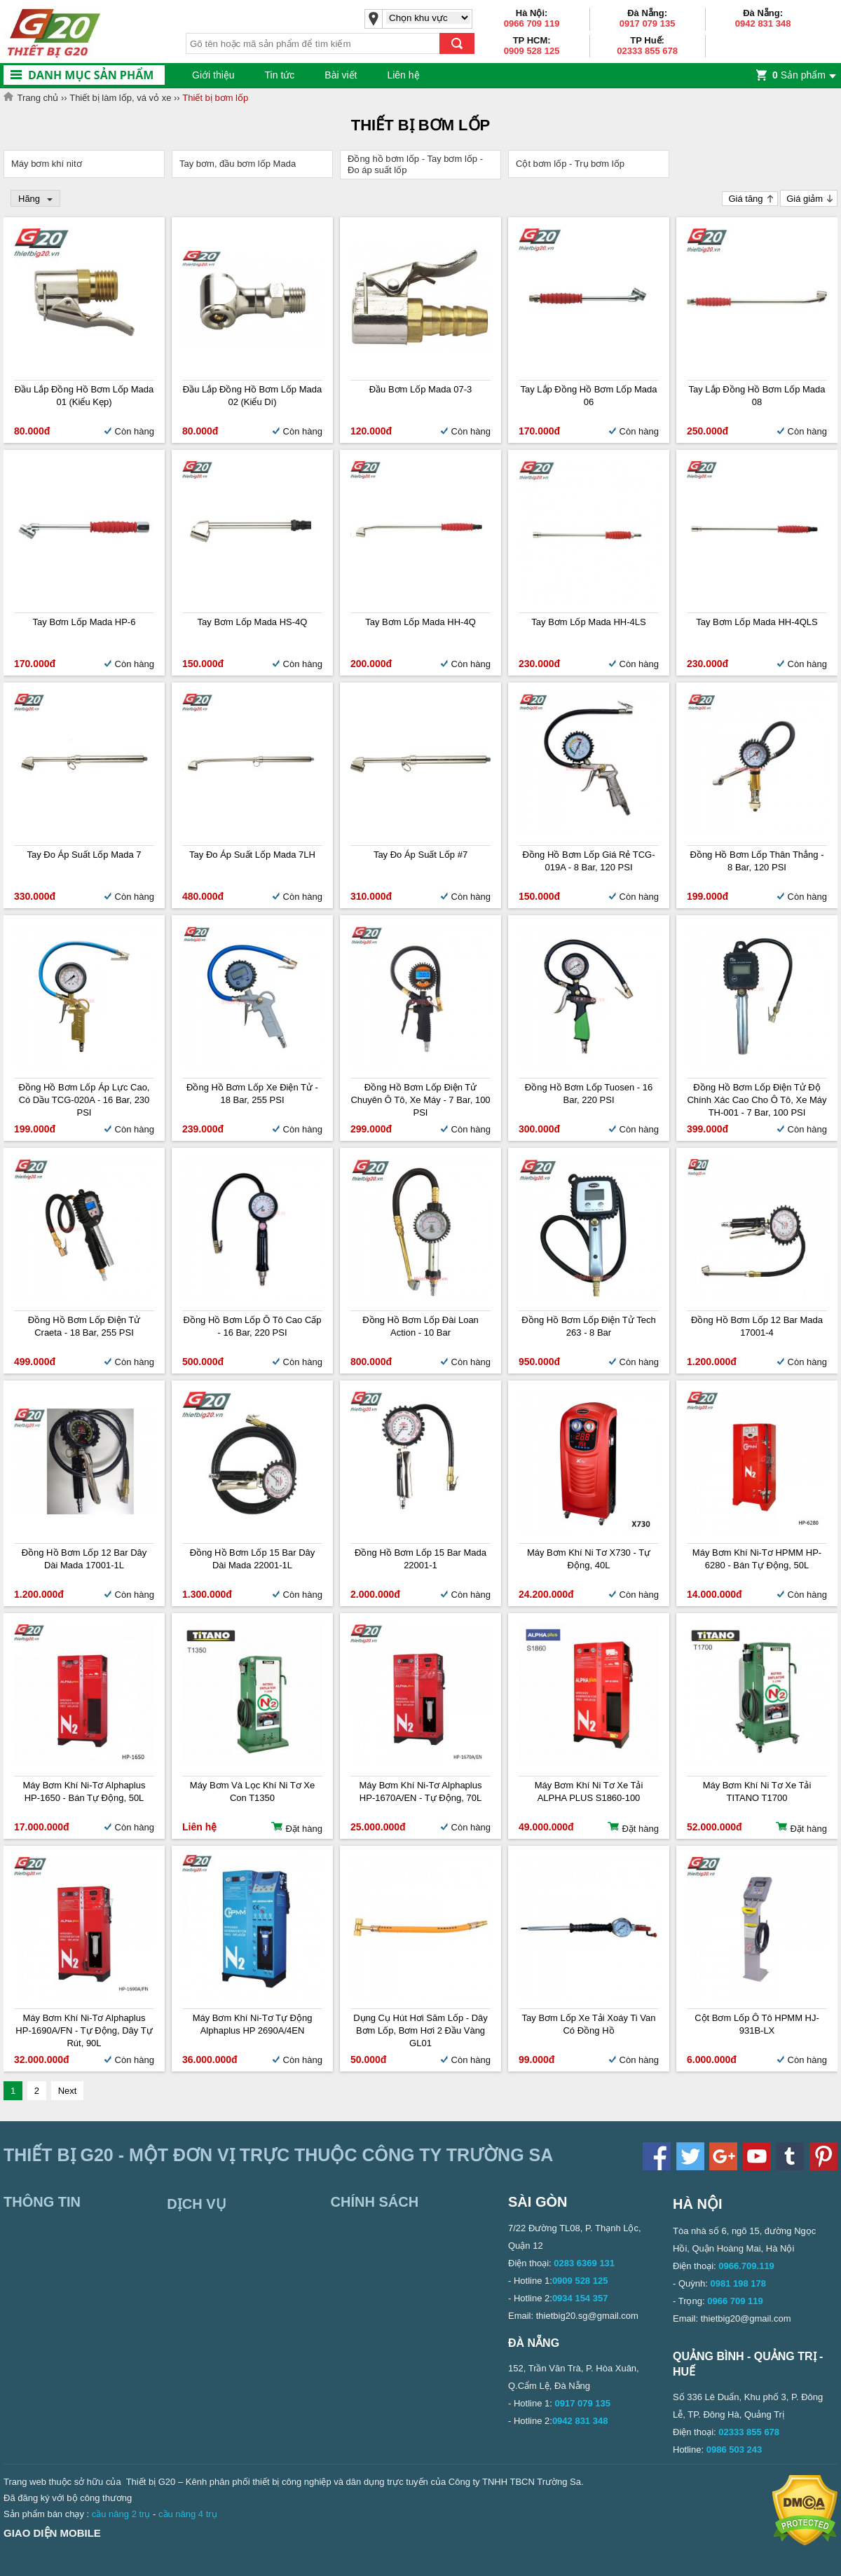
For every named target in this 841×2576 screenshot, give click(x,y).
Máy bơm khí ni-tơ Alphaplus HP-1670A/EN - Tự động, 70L (421, 1791)
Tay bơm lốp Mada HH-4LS (588, 622)
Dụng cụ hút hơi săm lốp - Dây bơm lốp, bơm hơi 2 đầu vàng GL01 (420, 2030)
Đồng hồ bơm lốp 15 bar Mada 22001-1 (420, 1558)
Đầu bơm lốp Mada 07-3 (420, 389)
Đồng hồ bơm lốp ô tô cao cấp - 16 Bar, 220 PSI (253, 1326)
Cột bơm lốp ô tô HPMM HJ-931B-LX (757, 2024)
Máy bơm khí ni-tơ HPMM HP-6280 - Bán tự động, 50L (756, 1558)
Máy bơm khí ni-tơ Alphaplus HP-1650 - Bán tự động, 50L (84, 1791)
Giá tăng (745, 198)
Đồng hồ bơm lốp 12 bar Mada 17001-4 (757, 1326)
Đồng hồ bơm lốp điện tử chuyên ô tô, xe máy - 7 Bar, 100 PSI (420, 1100)
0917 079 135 (648, 23)
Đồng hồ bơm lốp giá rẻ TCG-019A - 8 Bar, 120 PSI (588, 860)
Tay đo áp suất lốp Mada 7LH (252, 854)
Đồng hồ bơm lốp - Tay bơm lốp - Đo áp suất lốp (415, 164)
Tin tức (280, 75)
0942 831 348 (763, 23)
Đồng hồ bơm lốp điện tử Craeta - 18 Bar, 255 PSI (84, 1326)
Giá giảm (804, 198)
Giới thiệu (213, 75)
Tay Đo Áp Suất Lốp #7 (420, 854)
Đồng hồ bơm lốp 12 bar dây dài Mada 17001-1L (84, 1558)
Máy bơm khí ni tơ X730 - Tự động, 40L (588, 1558)
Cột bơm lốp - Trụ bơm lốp (570, 163)
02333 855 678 (647, 51)
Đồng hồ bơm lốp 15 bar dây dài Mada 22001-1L (252, 1558)
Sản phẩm (799, 75)
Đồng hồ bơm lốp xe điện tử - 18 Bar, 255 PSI (252, 1093)
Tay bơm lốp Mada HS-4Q (253, 622)
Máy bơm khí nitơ (46, 163)
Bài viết (340, 75)
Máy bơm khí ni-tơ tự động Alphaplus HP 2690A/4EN (253, 2024)
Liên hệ (403, 75)
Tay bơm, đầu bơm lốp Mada (237, 163)
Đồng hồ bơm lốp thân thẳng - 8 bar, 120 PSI (757, 860)
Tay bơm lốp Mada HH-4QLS (757, 622)
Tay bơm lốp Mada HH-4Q (420, 622)
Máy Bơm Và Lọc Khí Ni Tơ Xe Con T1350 (252, 1791)
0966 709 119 (532, 23)
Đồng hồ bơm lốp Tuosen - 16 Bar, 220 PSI (588, 1093)
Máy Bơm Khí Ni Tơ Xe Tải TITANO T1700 (757, 1791)
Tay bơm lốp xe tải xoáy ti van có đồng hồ (589, 2024)
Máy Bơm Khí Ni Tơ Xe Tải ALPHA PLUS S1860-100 (589, 1791)
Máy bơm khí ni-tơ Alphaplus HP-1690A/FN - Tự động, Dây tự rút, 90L (83, 2030)
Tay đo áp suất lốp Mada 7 (84, 854)
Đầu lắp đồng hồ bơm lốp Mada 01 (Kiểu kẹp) (84, 395)
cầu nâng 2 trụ (121, 2514)
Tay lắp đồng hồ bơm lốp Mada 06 (588, 395)
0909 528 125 (532, 51)
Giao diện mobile (52, 2533)
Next (67, 2090)
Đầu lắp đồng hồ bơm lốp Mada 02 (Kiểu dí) (252, 395)
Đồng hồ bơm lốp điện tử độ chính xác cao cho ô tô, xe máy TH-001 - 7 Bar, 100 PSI (756, 1100)
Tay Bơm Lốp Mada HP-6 (84, 622)
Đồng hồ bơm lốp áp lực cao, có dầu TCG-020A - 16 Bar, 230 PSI (84, 1100)
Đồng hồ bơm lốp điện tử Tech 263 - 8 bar (588, 1326)
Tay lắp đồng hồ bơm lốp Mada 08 (756, 395)
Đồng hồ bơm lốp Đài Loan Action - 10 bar (420, 1326)
